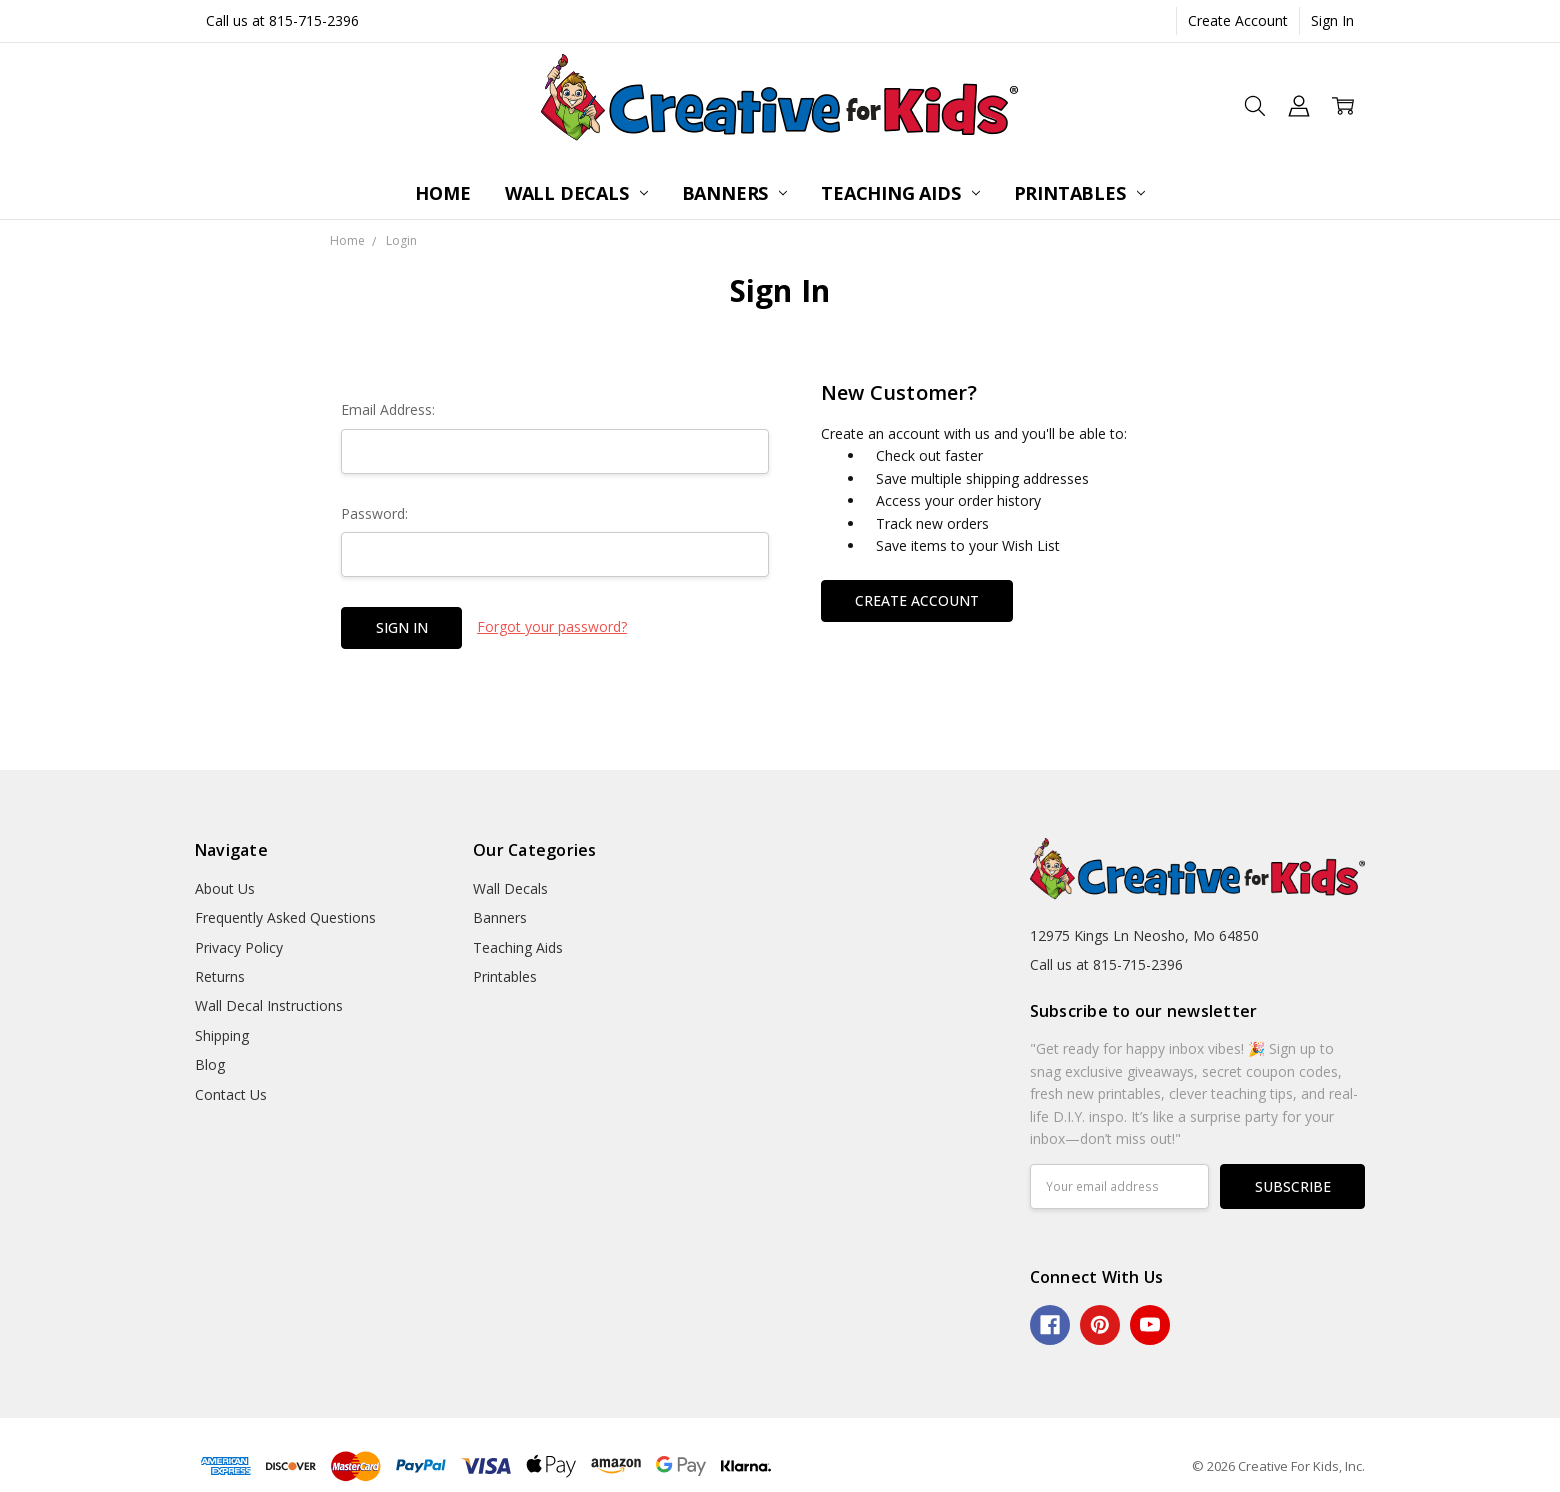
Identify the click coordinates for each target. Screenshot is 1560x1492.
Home (442, 193)
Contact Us (231, 1094)
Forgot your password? (552, 626)
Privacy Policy (239, 947)
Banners (735, 193)
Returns (220, 976)
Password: (374, 513)
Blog (210, 1064)
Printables (1079, 193)
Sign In (1332, 20)
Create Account (1238, 20)
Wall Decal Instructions (269, 1005)
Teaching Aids (900, 193)
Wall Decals (576, 193)
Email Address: (388, 409)
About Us (225, 888)
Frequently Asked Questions (285, 917)
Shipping (222, 1035)
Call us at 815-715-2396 (282, 20)
